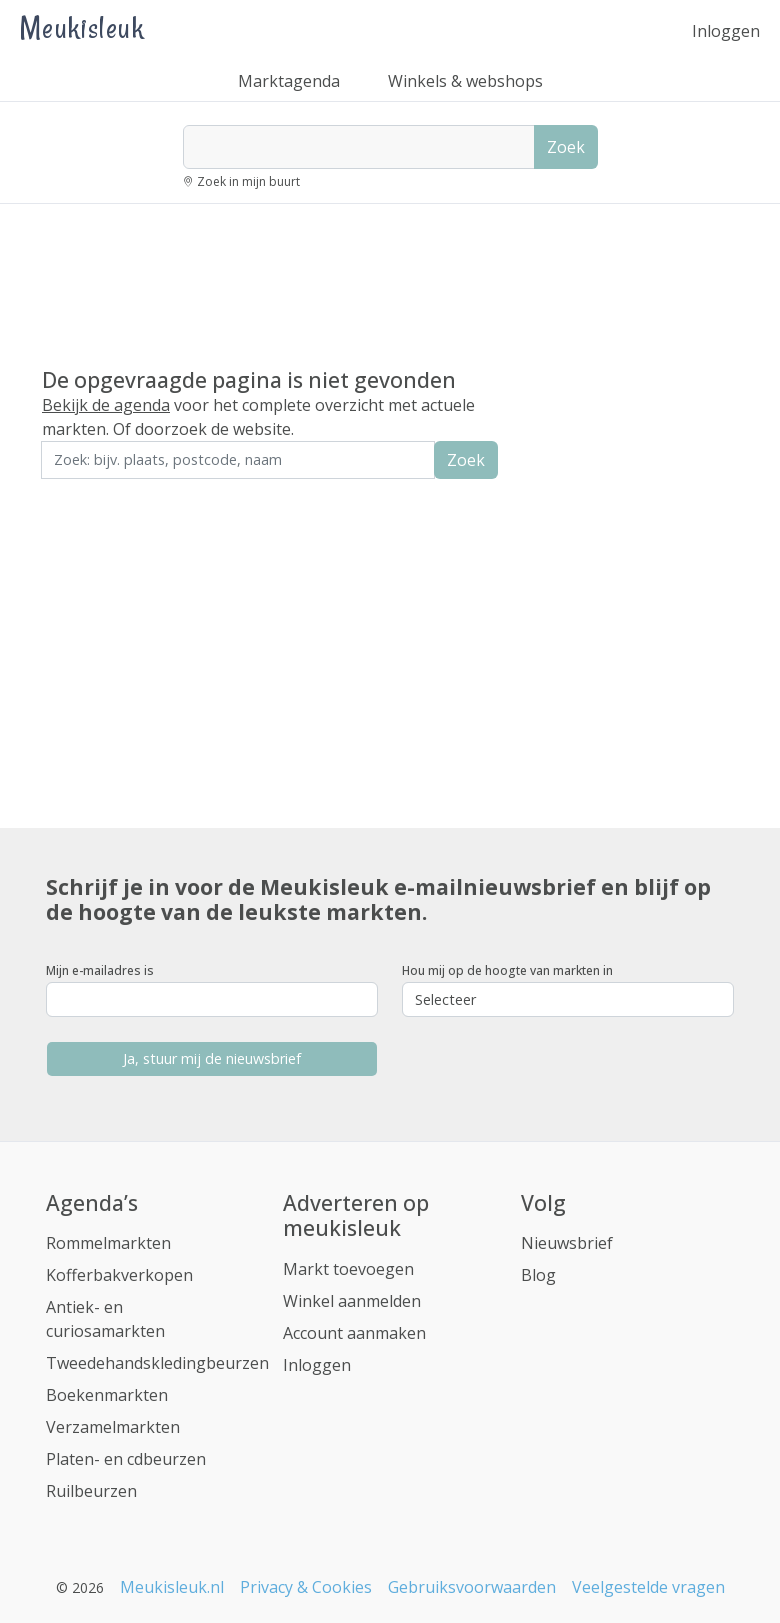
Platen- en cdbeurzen (126, 1459)
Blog (538, 1275)
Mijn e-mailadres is (100, 970)
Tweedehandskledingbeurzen (157, 1363)
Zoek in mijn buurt (248, 181)
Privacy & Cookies (306, 1587)
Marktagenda (289, 81)
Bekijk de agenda (106, 405)
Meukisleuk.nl (172, 1587)
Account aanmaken (354, 1333)
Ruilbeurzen (91, 1491)
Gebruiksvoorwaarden (472, 1587)
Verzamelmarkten (113, 1427)
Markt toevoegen (348, 1269)
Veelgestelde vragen (648, 1587)
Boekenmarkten (107, 1395)
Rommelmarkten (108, 1243)
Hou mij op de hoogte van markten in (507, 970)
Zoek (566, 147)
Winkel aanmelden (352, 1301)
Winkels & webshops (465, 81)
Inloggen (726, 31)
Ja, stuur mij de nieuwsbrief (212, 1058)
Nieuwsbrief (567, 1243)
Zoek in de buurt (97, 492)
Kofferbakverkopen (119, 1275)
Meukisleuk (82, 27)
